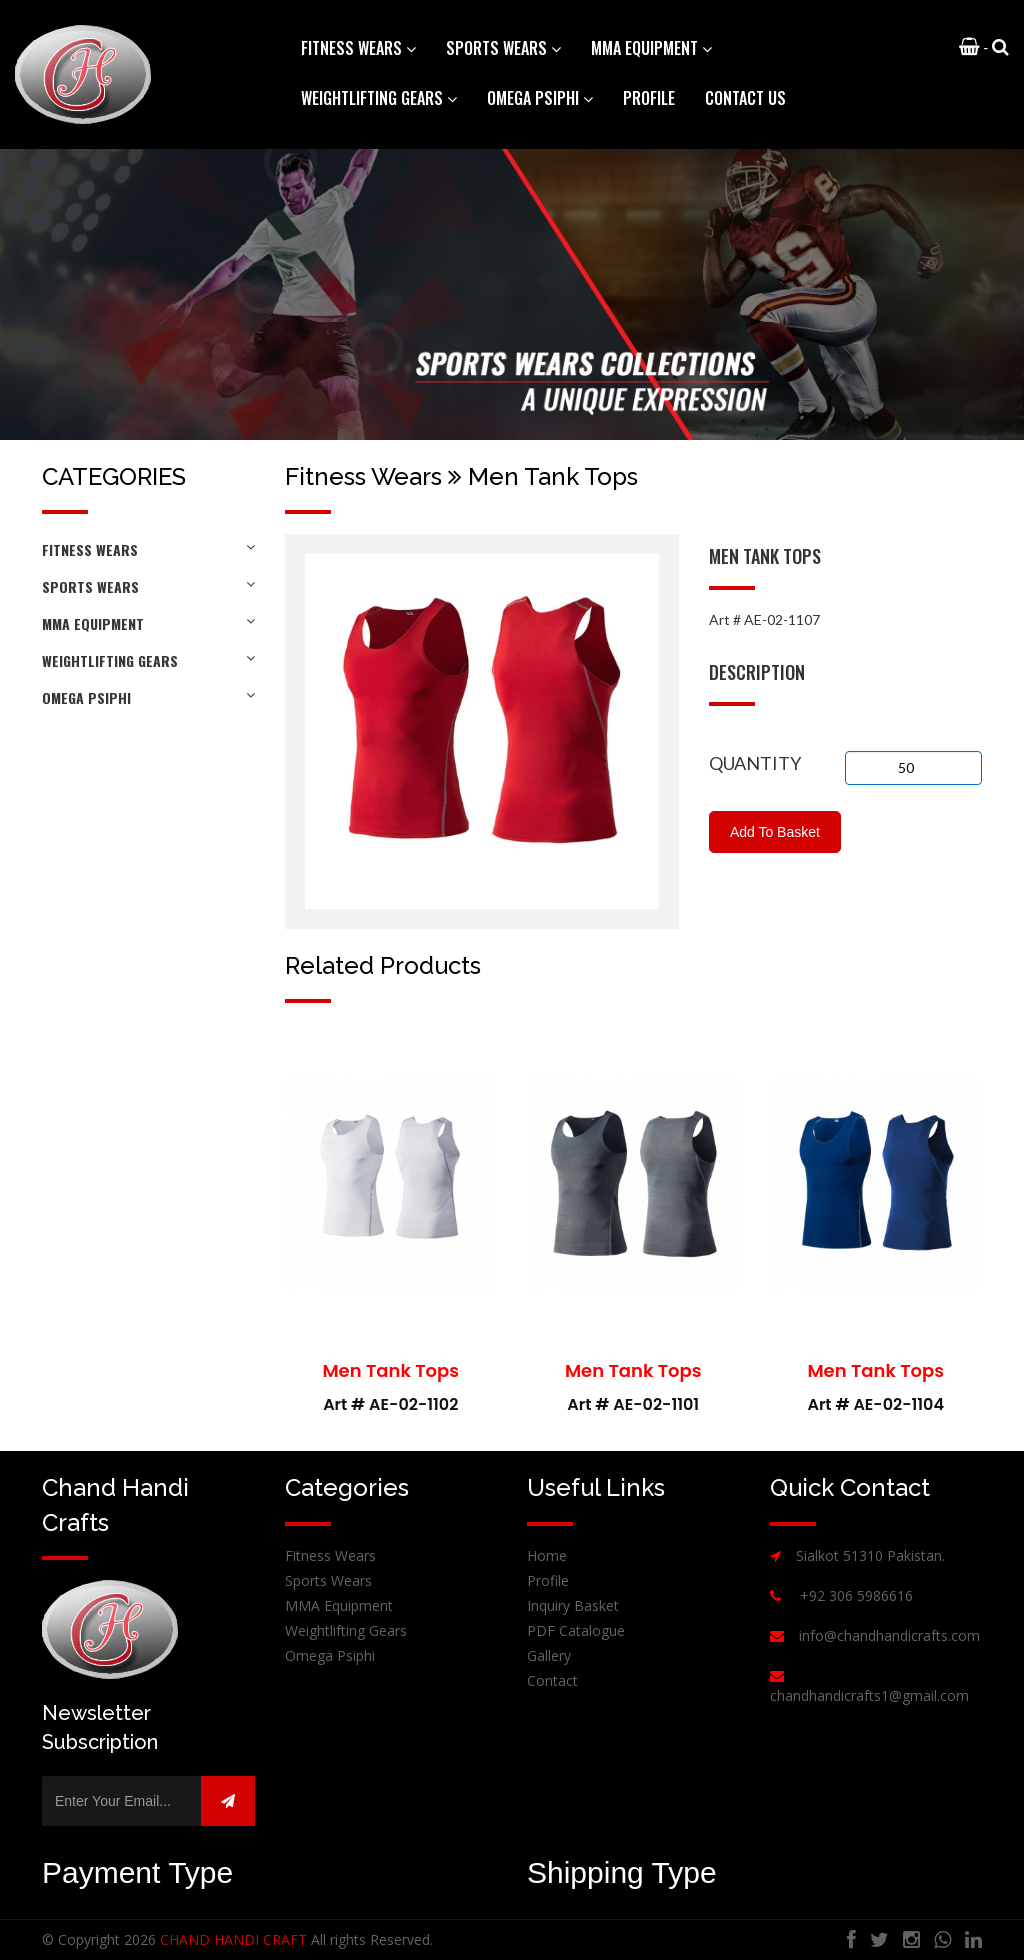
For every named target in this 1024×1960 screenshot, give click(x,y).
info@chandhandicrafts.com (889, 1635)
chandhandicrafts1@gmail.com (869, 1695)
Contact (552, 1680)
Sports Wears (148, 586)
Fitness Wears (148, 549)
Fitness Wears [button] (358, 48)
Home (547, 1555)
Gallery (549, 1655)
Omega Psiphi (148, 697)
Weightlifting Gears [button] (379, 98)
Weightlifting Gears (148, 660)
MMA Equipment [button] (651, 48)
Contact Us (745, 98)
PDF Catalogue (576, 1630)
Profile (649, 98)
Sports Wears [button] (503, 48)
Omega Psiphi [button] (540, 98)
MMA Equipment (148, 623)
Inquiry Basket (573, 1605)
